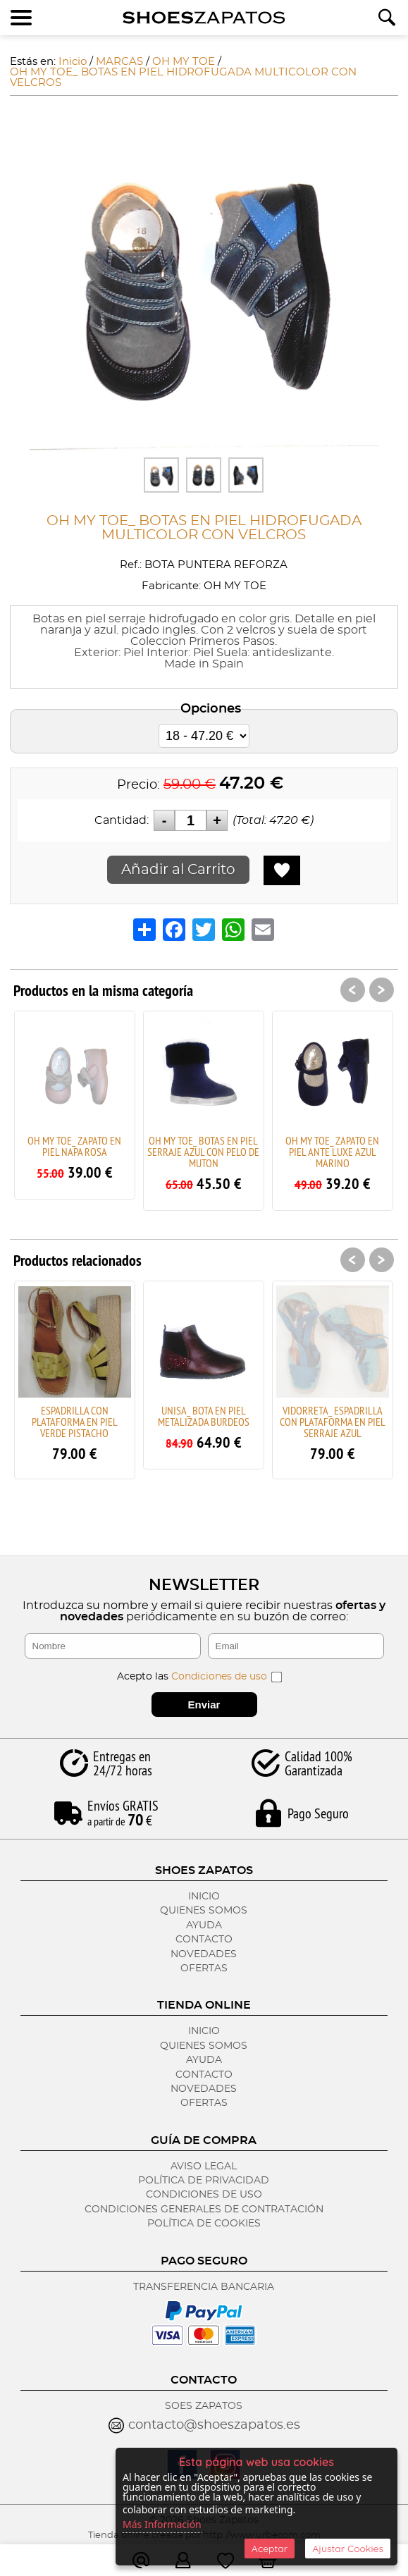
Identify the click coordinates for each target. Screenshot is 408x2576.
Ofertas (204, 1968)
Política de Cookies (204, 2224)
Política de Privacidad (203, 2181)
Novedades (204, 1954)
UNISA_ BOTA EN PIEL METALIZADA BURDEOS (203, 1416)
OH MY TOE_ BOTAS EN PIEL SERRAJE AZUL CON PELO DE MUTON (203, 1151)
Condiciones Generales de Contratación (204, 2209)
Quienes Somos (203, 1911)
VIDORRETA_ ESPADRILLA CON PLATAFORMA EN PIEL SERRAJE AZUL (332, 1421)
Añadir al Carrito (178, 870)
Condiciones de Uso (204, 2195)
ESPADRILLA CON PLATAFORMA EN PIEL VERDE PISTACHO (75, 1421)
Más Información (162, 2524)
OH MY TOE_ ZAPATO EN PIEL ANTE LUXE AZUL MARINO (332, 1151)
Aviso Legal (204, 2166)
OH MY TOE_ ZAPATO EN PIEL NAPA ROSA (74, 1146)
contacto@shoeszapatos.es (214, 2425)
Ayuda (204, 1925)
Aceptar (270, 2548)
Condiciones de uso (219, 1677)
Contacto (204, 1940)
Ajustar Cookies (347, 2548)
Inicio (204, 1897)
